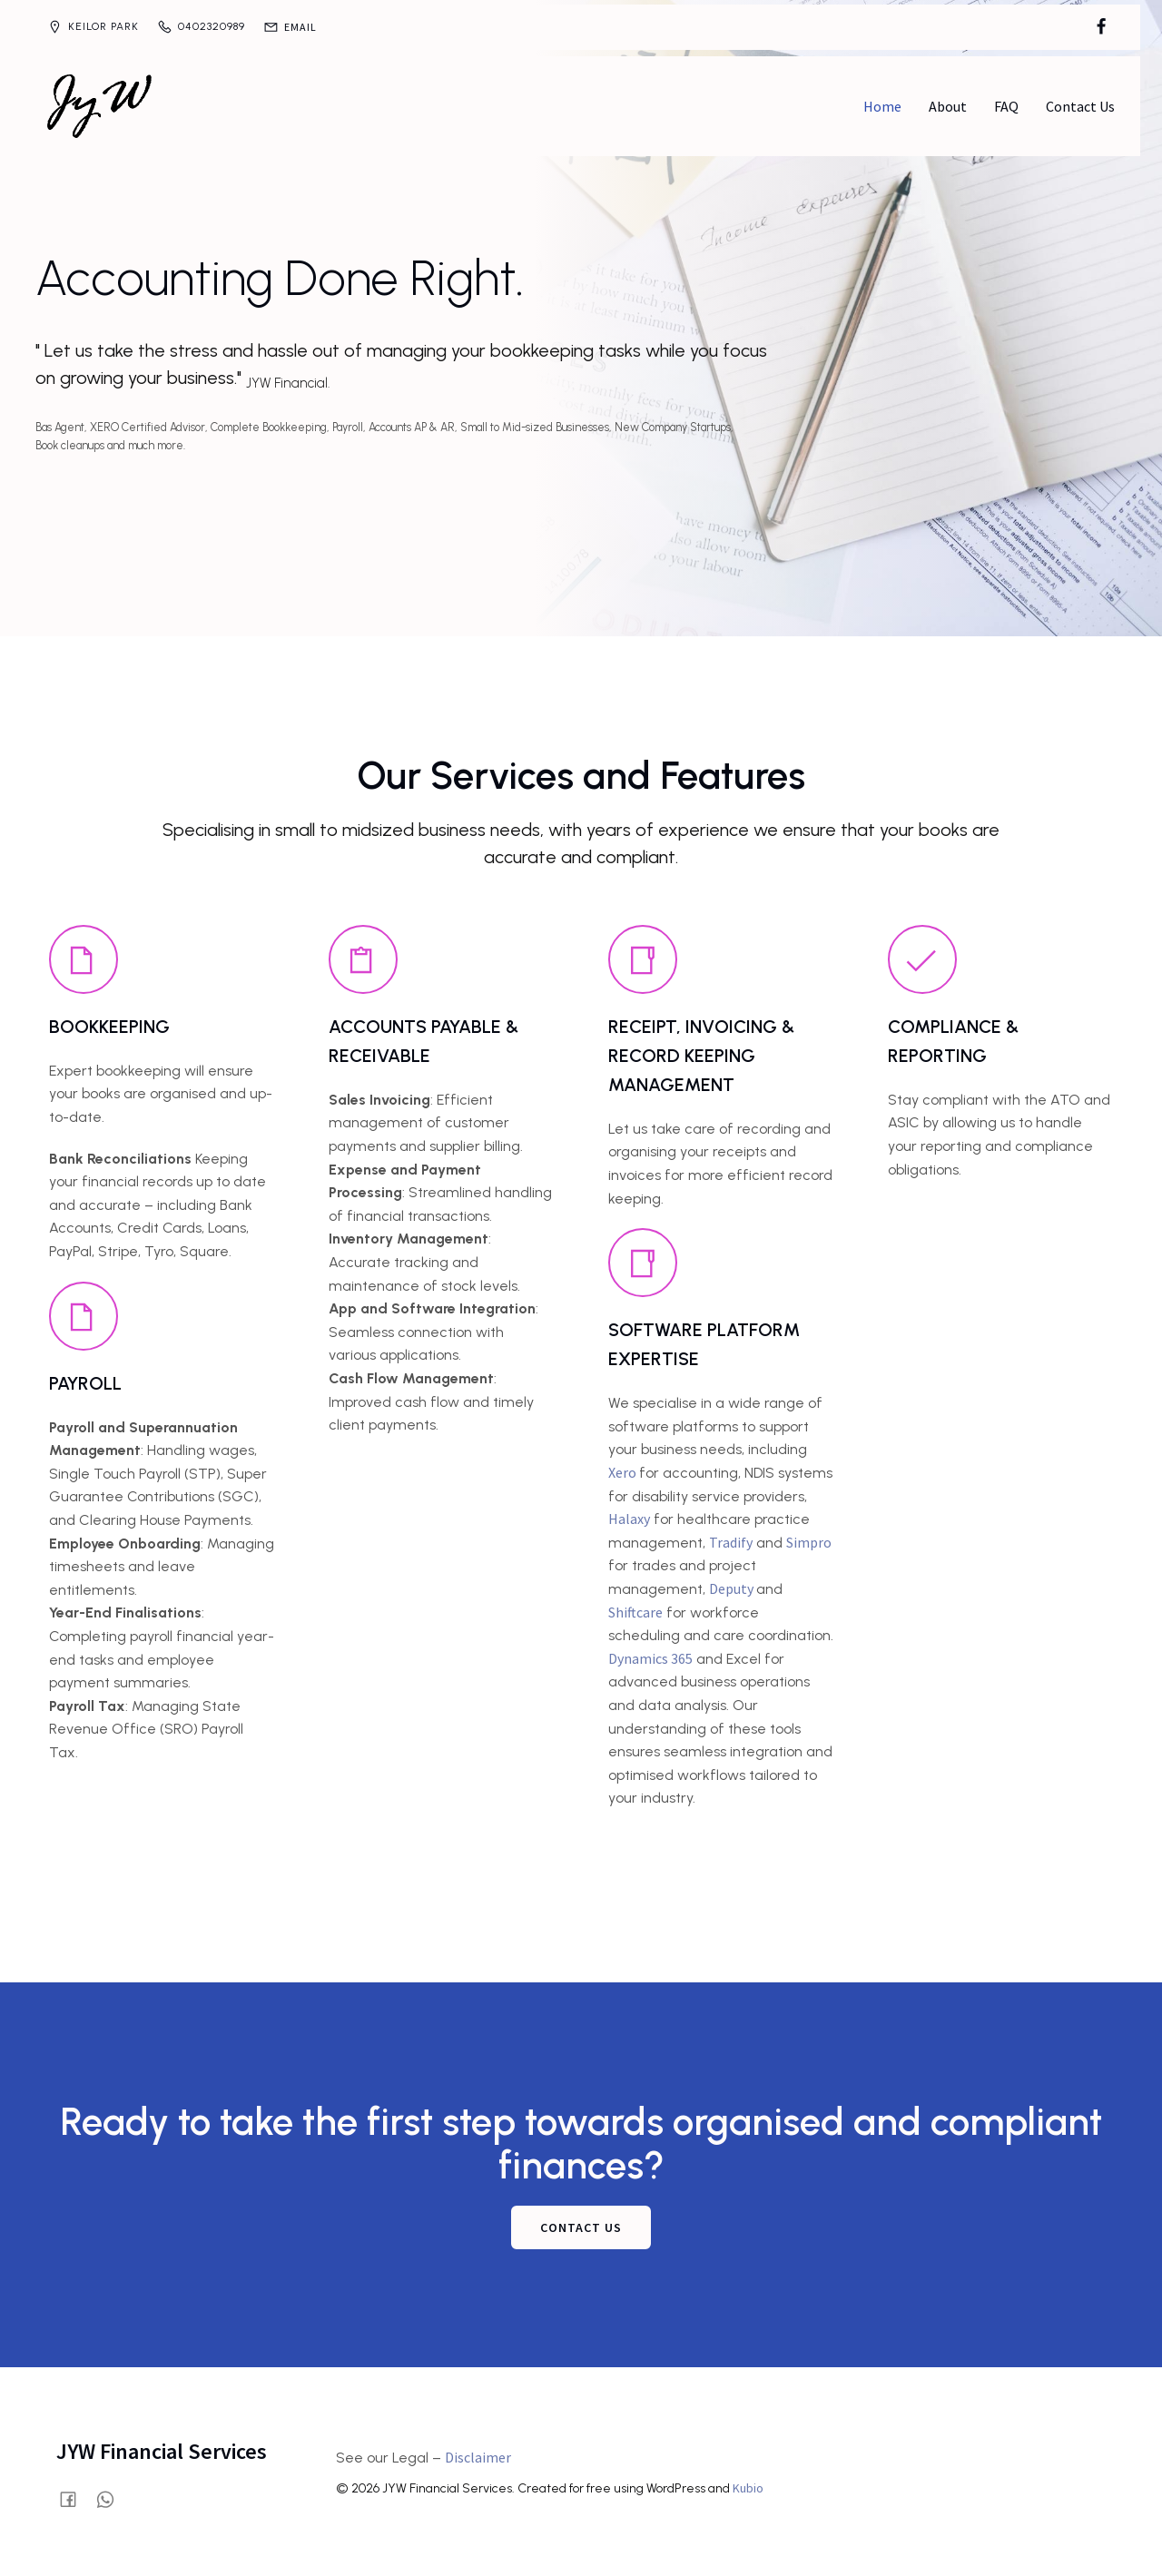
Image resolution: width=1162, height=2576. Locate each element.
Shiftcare (635, 1609)
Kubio (748, 2485)
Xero (623, 1469)
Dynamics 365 (650, 1656)
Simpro (809, 1539)
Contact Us (1080, 104)
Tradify (731, 1539)
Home (882, 104)
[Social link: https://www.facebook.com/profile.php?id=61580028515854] (1101, 27)
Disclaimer (478, 2454)
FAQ (1006, 104)
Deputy (732, 1586)
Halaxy (629, 1516)
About (948, 104)
